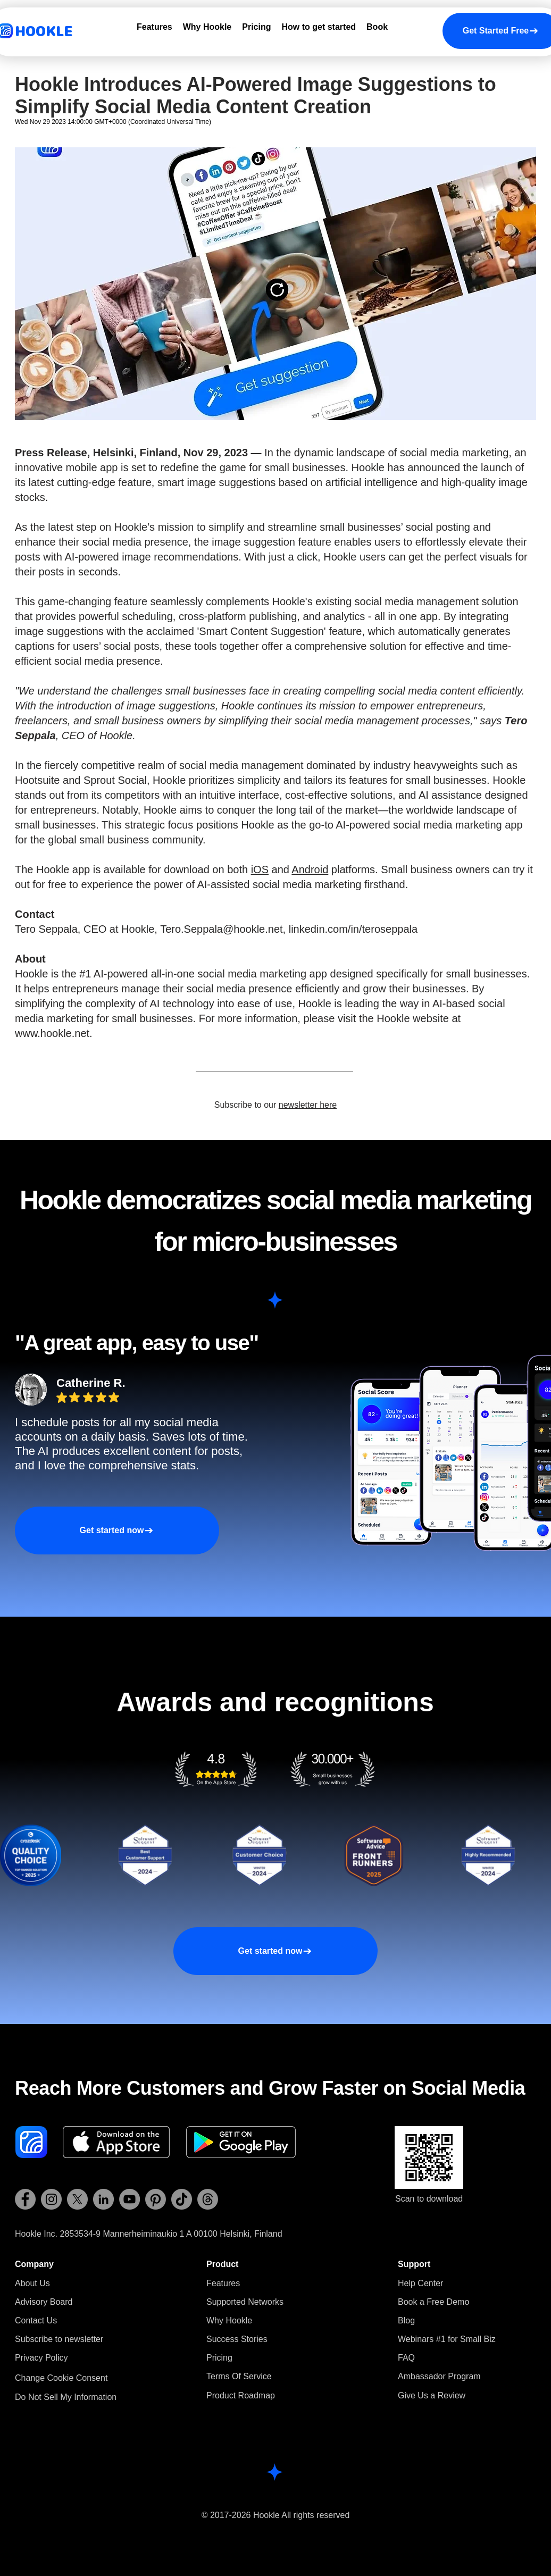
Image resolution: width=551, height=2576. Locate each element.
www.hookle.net (52, 1033)
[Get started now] (117, 1530)
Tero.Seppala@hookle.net (221, 929)
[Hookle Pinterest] (155, 2199)
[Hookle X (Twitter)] (77, 2199)
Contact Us (36, 2320)
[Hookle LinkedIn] (103, 2199)
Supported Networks (244, 2301)
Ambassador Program (439, 2376)
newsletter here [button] (308, 1104)
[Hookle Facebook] (25, 2199)
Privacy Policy (41, 2357)
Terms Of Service (239, 2376)
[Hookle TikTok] (181, 2199)
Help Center (420, 2283)
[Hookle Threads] (207, 2199)
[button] (59, 2339)
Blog (406, 2320)
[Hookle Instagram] (51, 2199)
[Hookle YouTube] (129, 2199)
